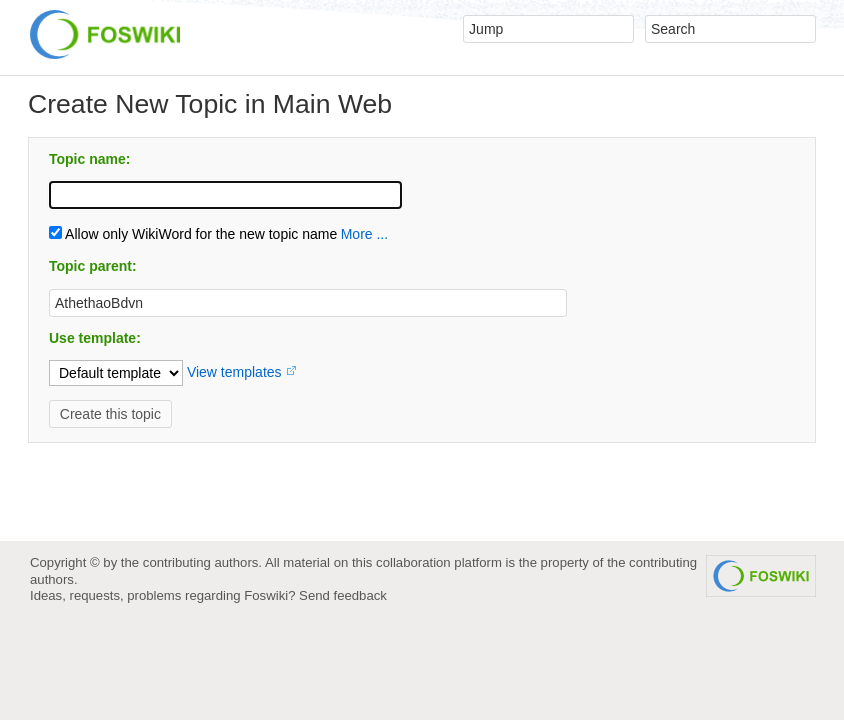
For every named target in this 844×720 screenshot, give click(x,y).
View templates (234, 372)
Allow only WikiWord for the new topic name (193, 234)
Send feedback (343, 595)
